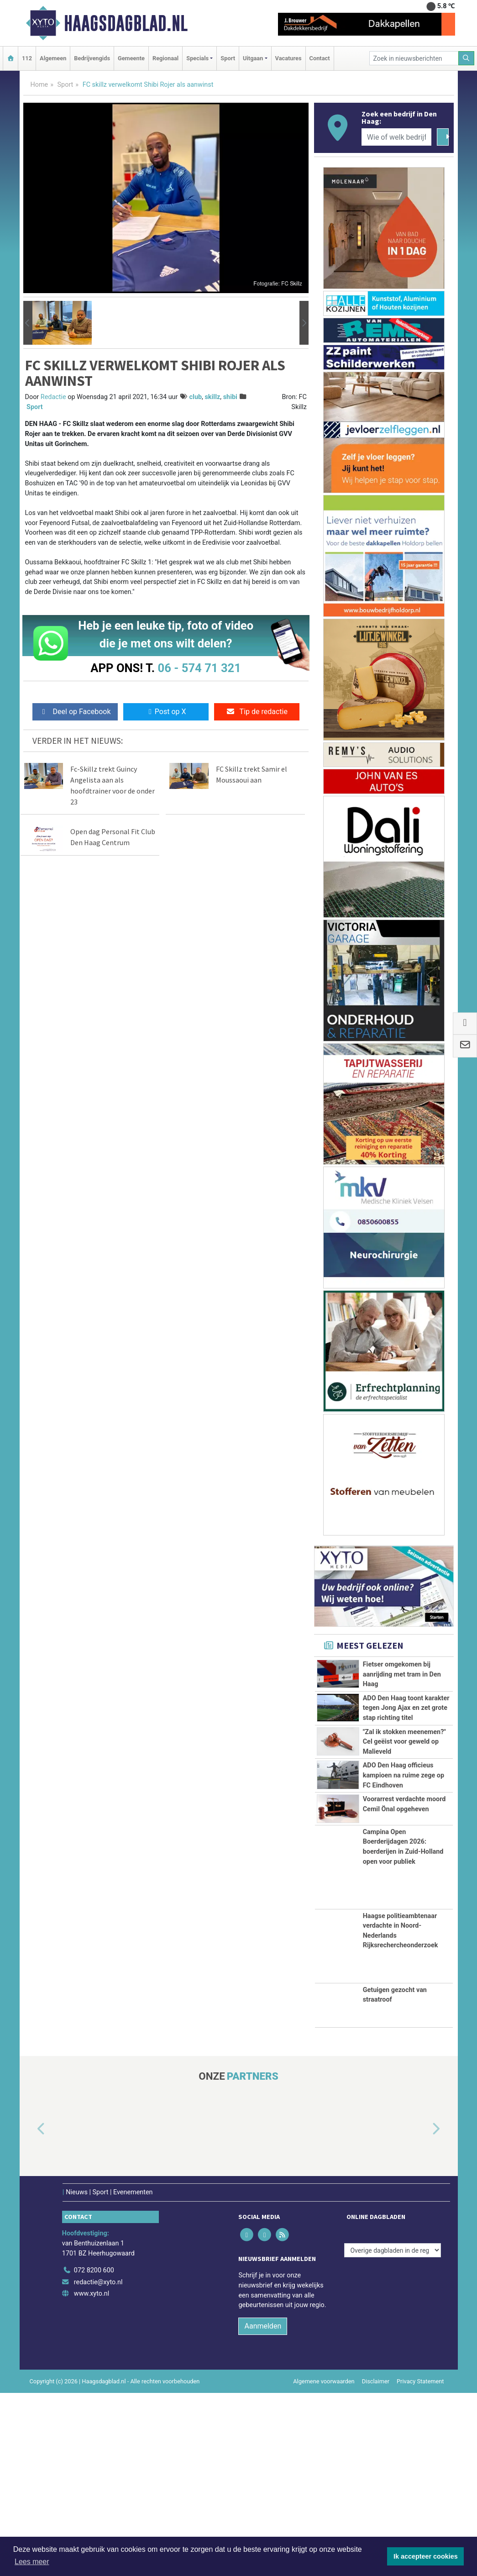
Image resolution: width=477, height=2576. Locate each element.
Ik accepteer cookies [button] (425, 2556)
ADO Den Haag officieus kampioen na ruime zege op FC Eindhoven (403, 1886)
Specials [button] (197, 58)
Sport (227, 58)
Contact (319, 58)
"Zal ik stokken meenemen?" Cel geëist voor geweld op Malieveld (404, 1822)
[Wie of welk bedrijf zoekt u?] (397, 137)
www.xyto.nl (91, 2477)
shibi (230, 397)
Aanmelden (262, 2509)
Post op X (166, 711)
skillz (212, 397)
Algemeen (53, 58)
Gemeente (131, 58)
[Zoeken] (466, 58)
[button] (27, 323)
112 (27, 58)
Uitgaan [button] (253, 58)
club (195, 397)
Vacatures (288, 58)
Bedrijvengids (92, 58)
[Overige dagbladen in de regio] (392, 2434)
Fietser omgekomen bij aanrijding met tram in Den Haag (402, 1674)
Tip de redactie (257, 711)
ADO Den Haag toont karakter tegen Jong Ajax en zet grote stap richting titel (406, 1738)
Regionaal (165, 58)
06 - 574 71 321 (199, 668)
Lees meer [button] (32, 2561)
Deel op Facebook (75, 711)
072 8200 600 (94, 2454)
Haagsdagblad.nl (126, 23)
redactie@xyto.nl (98, 2465)
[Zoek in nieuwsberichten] (414, 58)
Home (39, 85)
